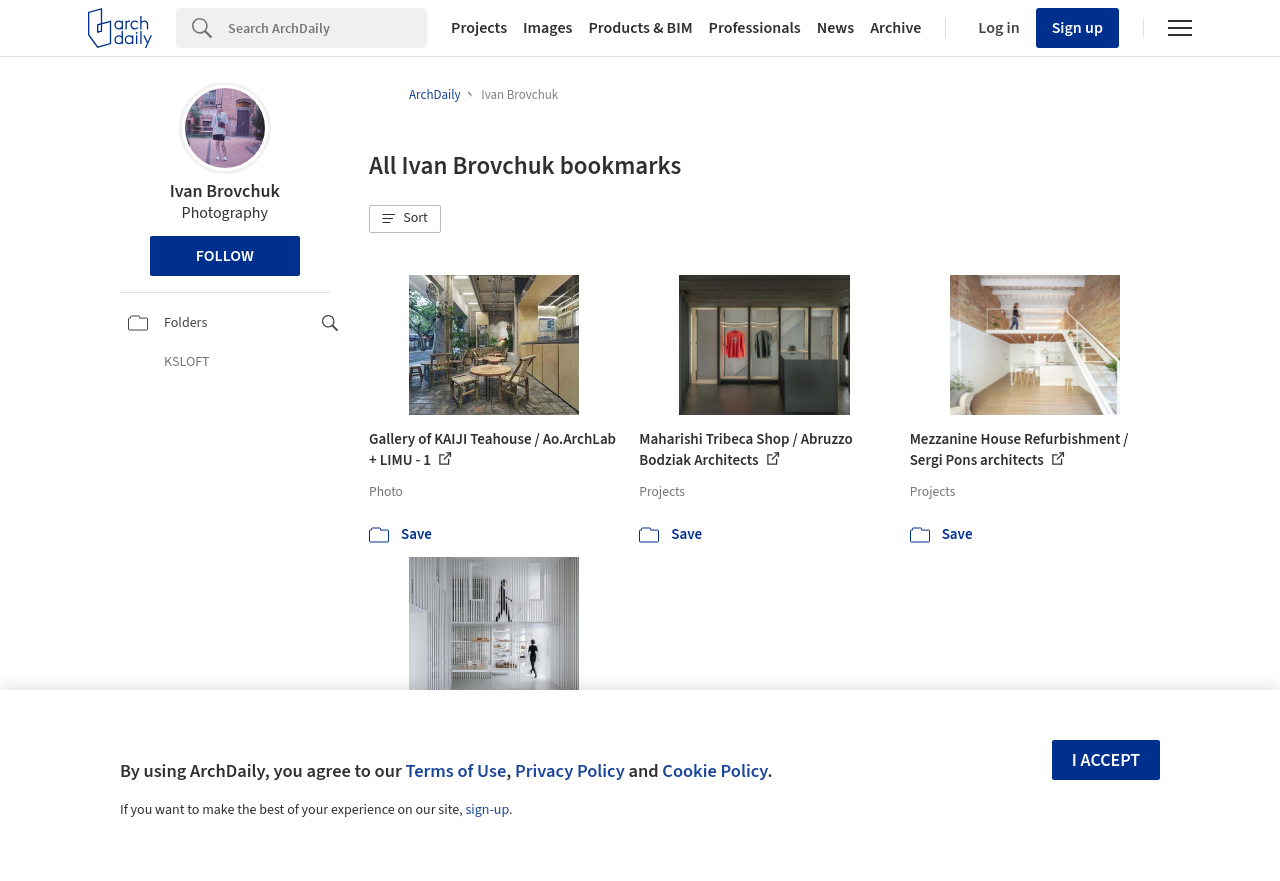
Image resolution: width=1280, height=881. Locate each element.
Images (547, 28)
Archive (895, 28)
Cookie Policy (714, 771)
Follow (225, 256)
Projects (479, 28)
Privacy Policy (570, 771)
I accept (1106, 760)
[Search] (327, 28)
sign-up (487, 810)
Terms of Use (455, 771)
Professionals (755, 28)
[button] (405, 219)
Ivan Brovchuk (225, 191)
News (835, 28)
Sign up (1077, 28)
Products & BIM (640, 28)
